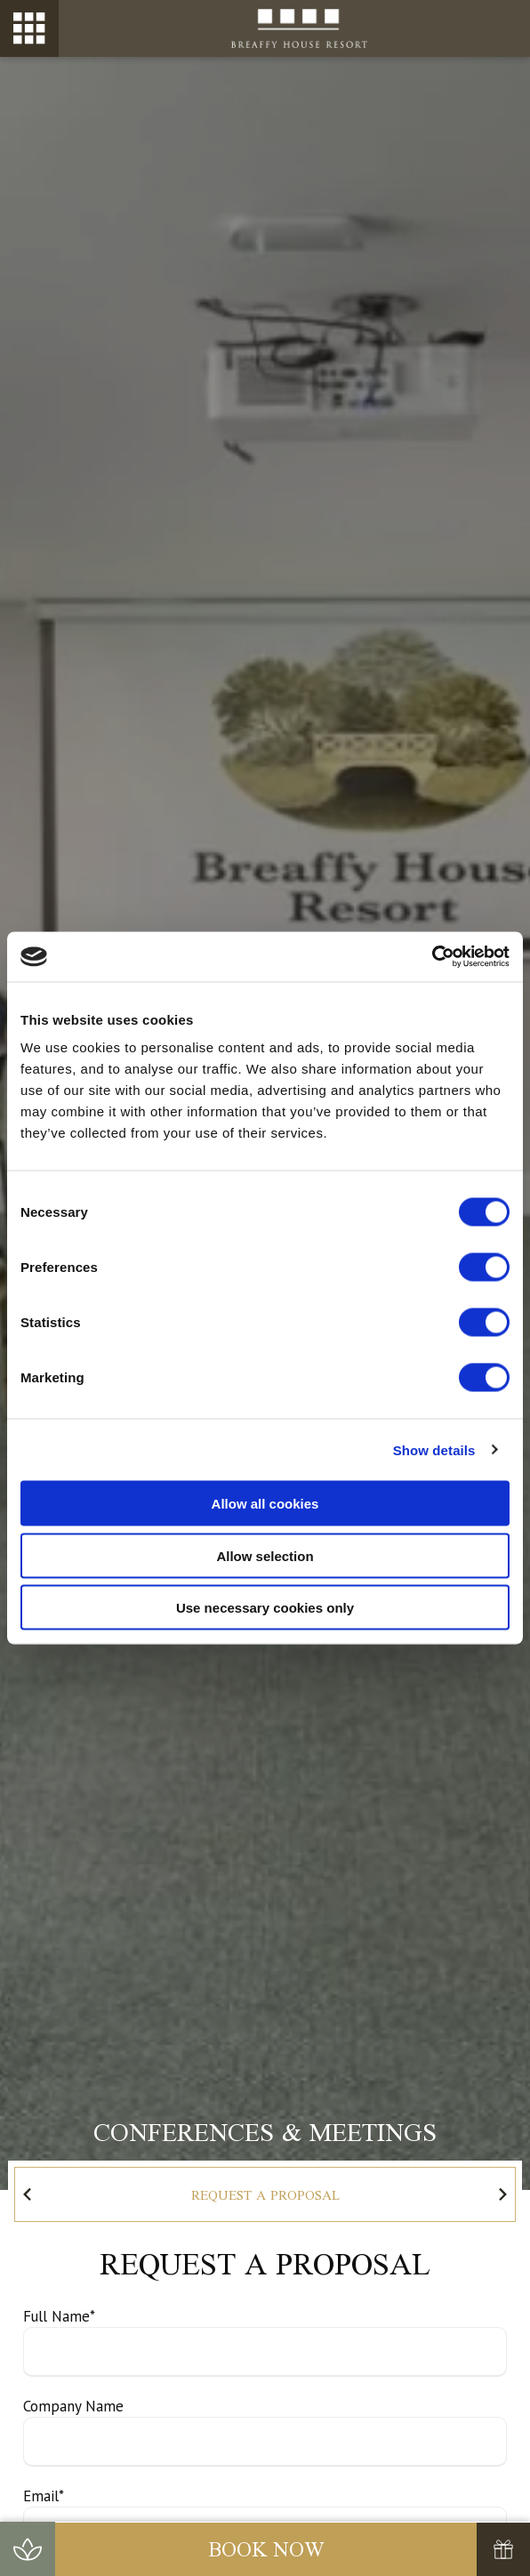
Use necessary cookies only (265, 1607)
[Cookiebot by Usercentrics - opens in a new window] (432, 957)
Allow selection (264, 1555)
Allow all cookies (265, 1503)
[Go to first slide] (502, 2194)
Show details (434, 1449)
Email (43, 2496)
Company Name (73, 2406)
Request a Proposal (265, 2194)
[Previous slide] (28, 2194)
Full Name (59, 2316)
